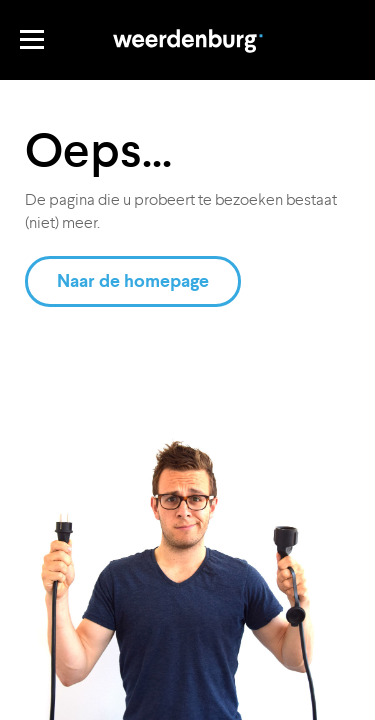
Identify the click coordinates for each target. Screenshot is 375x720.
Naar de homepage (133, 281)
